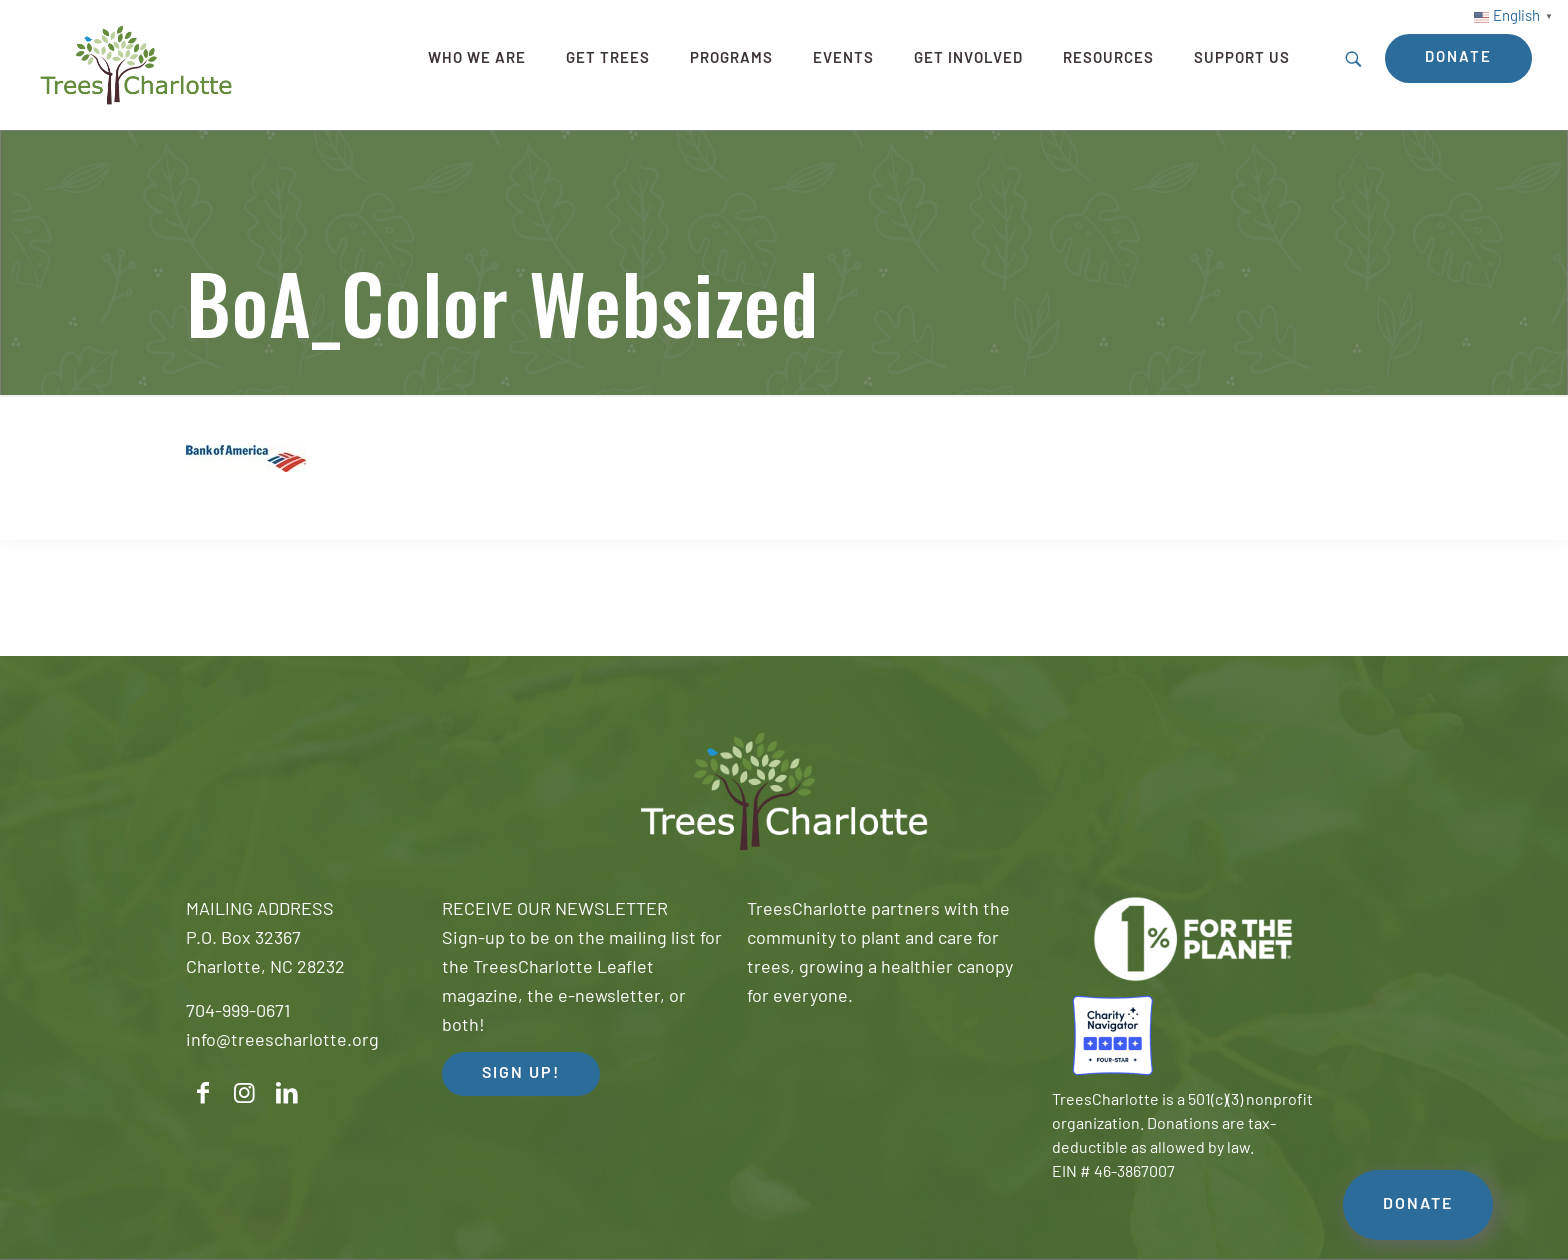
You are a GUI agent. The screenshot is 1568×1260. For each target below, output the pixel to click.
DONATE (1418, 1205)
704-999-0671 (238, 1012)
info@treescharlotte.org (282, 1041)
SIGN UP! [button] (521, 1074)
